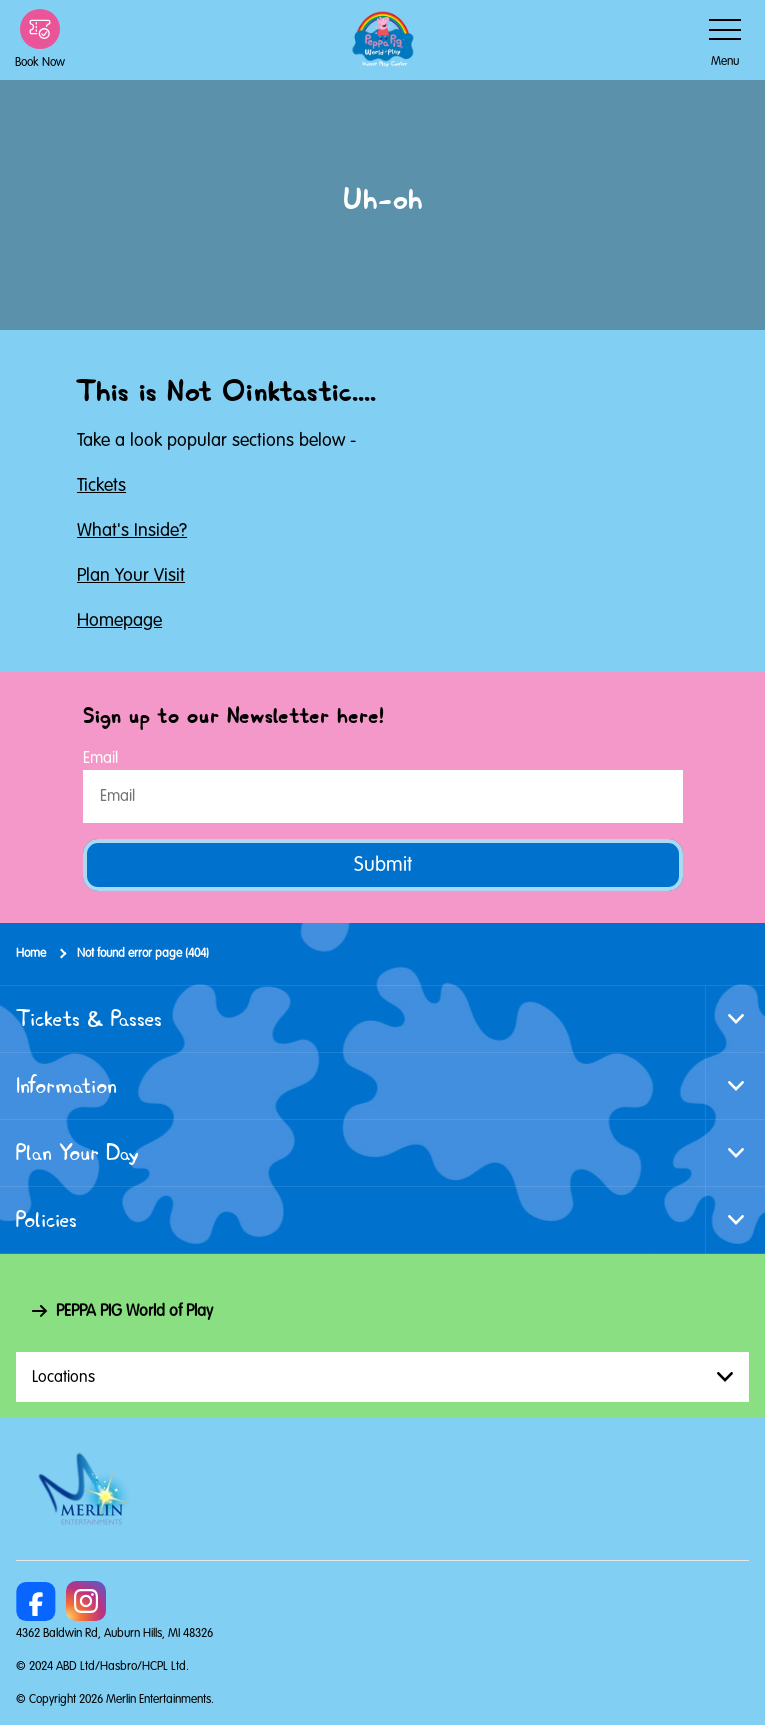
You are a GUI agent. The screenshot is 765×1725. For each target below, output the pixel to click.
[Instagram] (86, 1601)
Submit (383, 864)
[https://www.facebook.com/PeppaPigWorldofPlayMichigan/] (36, 1601)
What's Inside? (132, 530)
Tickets (101, 485)
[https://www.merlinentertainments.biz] (86, 1489)
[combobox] (382, 1377)
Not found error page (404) (143, 953)
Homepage (119, 620)
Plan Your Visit (131, 575)
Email (100, 758)
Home (31, 953)
